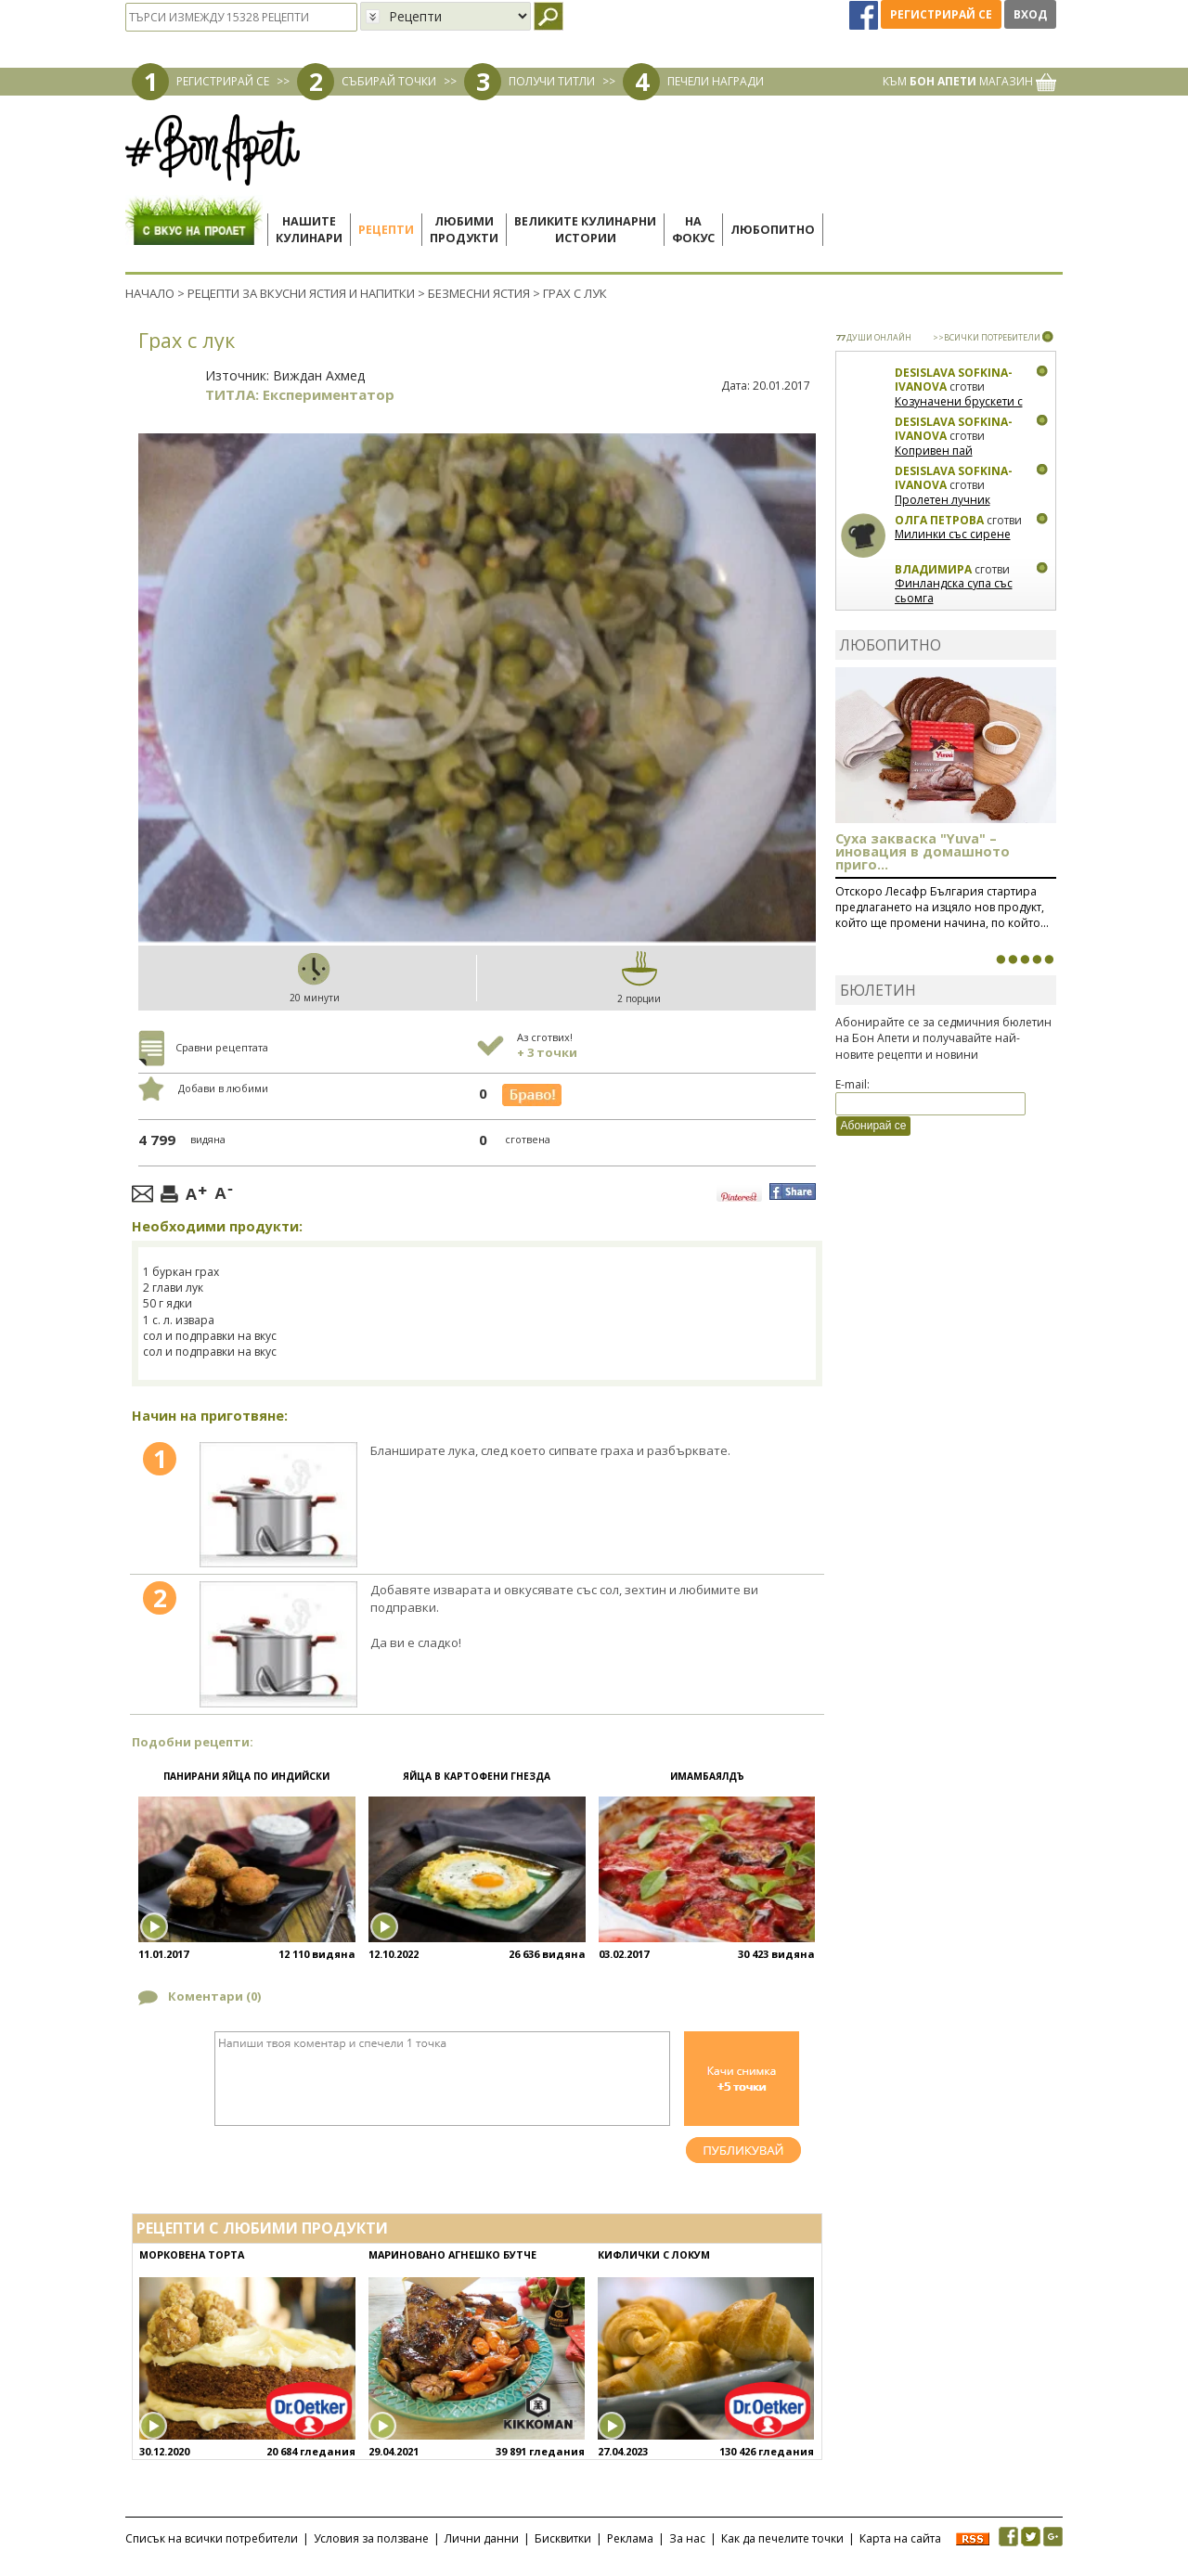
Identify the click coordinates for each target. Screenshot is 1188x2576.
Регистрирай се (941, 14)
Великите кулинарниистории (585, 229)
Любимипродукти (464, 229)
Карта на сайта (900, 2538)
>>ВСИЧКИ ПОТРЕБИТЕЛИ (986, 337)
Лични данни (482, 2538)
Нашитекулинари (309, 229)
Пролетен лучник (942, 500)
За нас (687, 2538)
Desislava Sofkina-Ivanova (954, 380)
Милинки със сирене (953, 534)
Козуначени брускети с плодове (959, 408)
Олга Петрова (939, 520)
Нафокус (693, 229)
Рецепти (386, 230)
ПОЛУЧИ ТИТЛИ (552, 81)
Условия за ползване (371, 2538)
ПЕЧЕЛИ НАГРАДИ (715, 81)
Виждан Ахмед (319, 375)
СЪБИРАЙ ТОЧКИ (389, 81)
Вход (1030, 14)
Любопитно (772, 230)
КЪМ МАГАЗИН (969, 81)
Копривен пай (934, 450)
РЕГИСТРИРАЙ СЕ (222, 81)
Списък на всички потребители (211, 2538)
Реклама (630, 2538)
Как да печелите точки (782, 2538)
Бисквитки (563, 2538)
